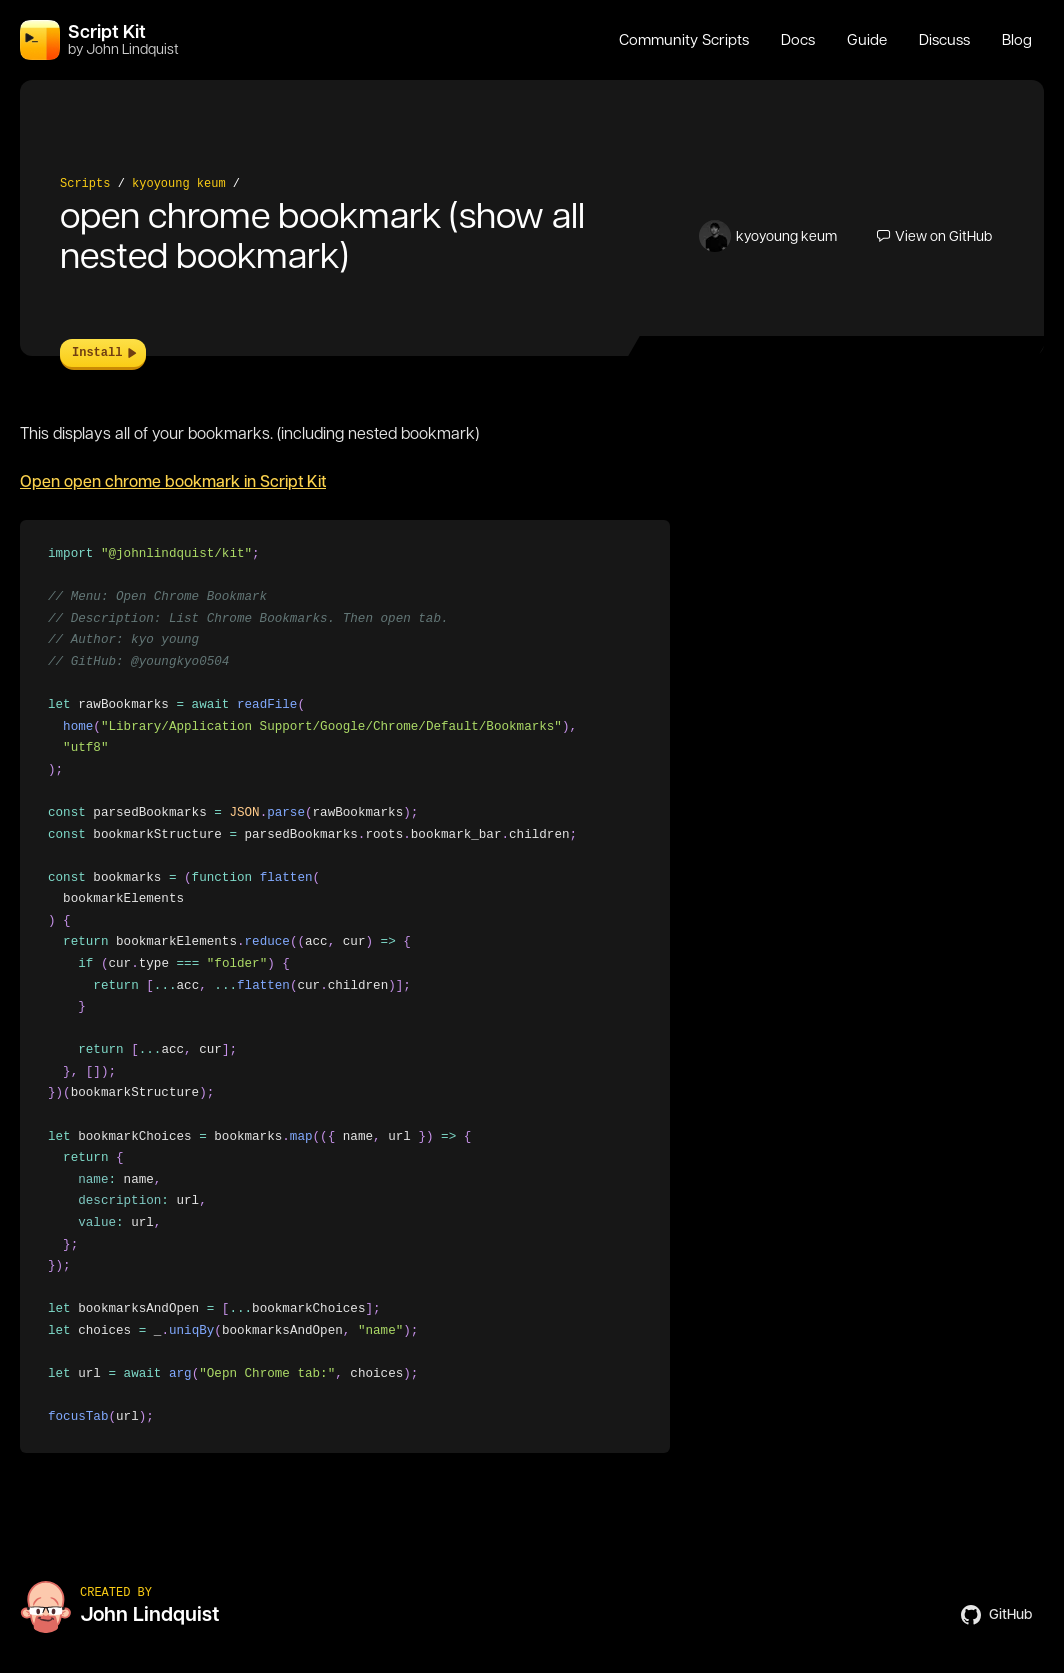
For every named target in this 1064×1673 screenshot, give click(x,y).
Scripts (85, 184)
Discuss (944, 40)
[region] (345, 986)
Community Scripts (684, 40)
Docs (798, 40)
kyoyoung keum (179, 184)
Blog (1017, 40)
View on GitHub (934, 236)
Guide (867, 40)
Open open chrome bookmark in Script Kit (173, 481)
